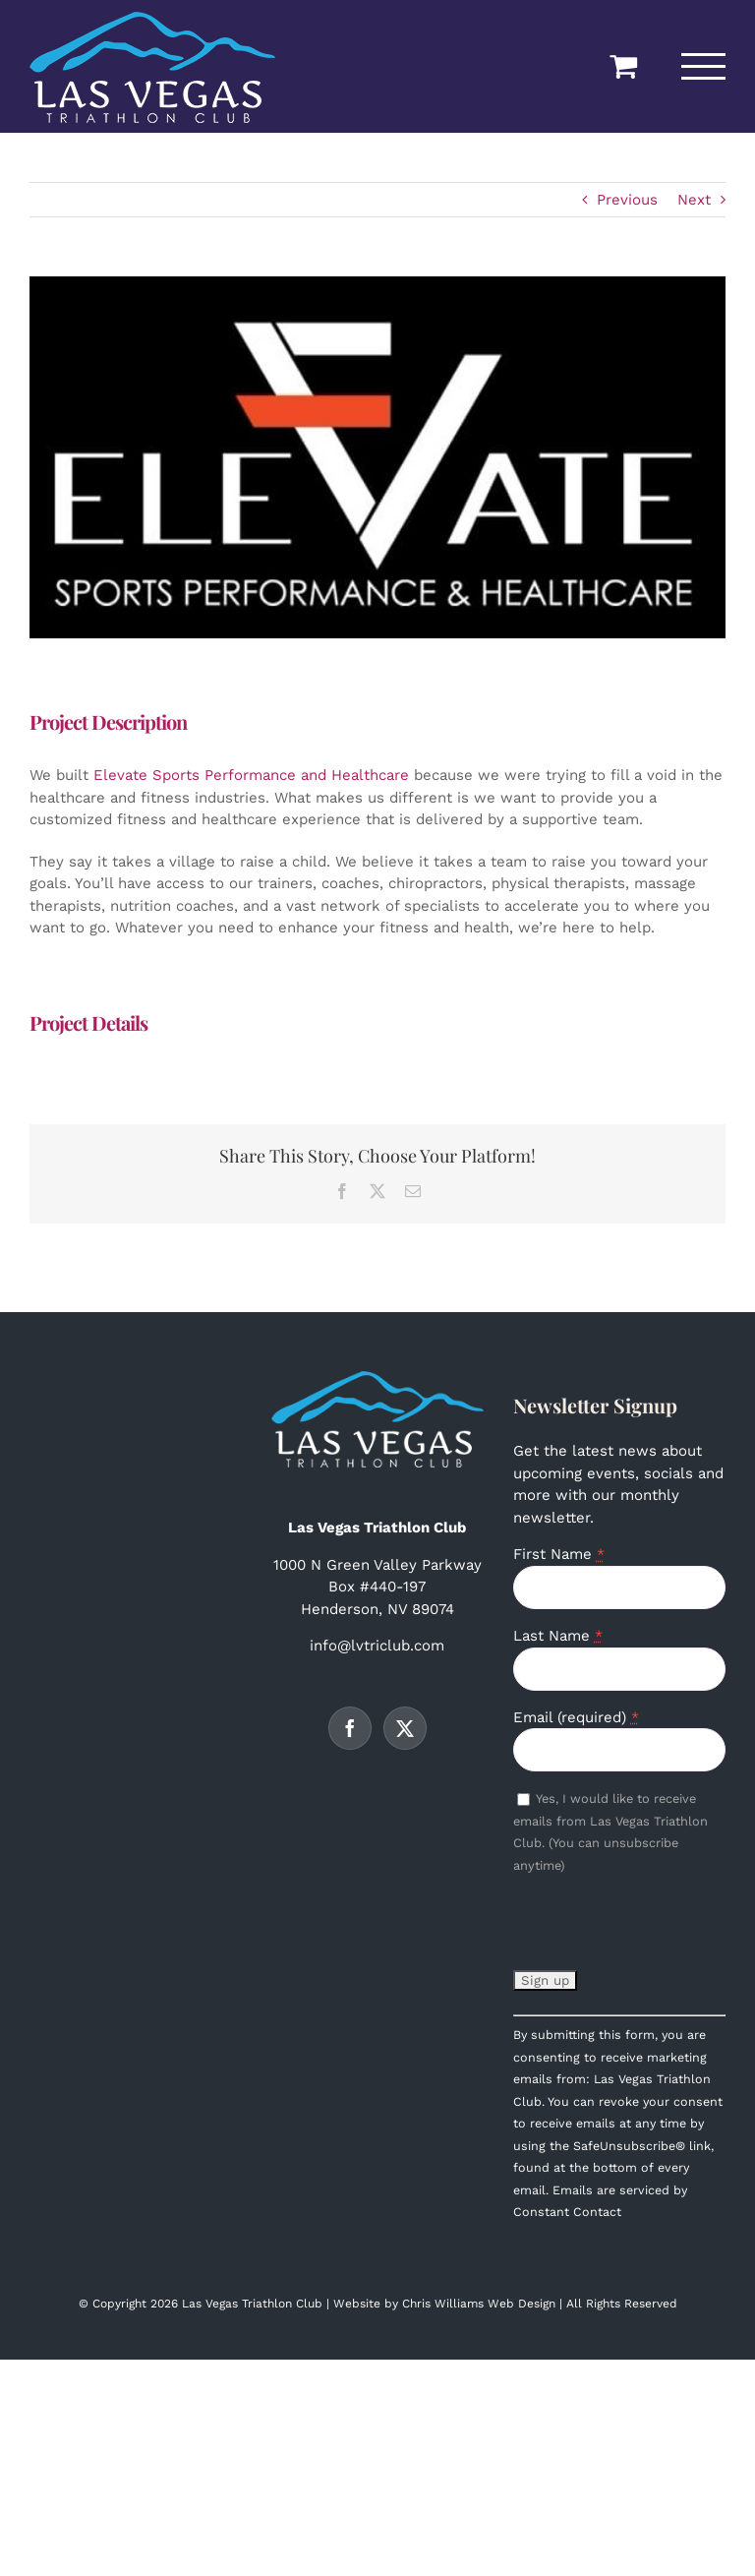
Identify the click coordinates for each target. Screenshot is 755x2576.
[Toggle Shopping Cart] (623, 66)
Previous (627, 200)
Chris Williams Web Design (478, 2303)
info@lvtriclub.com (377, 1645)
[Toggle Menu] (704, 66)
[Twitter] (405, 1728)
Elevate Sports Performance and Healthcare (251, 775)
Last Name (558, 1636)
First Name (559, 1554)
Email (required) (576, 1717)
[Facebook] (350, 1728)
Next (694, 200)
